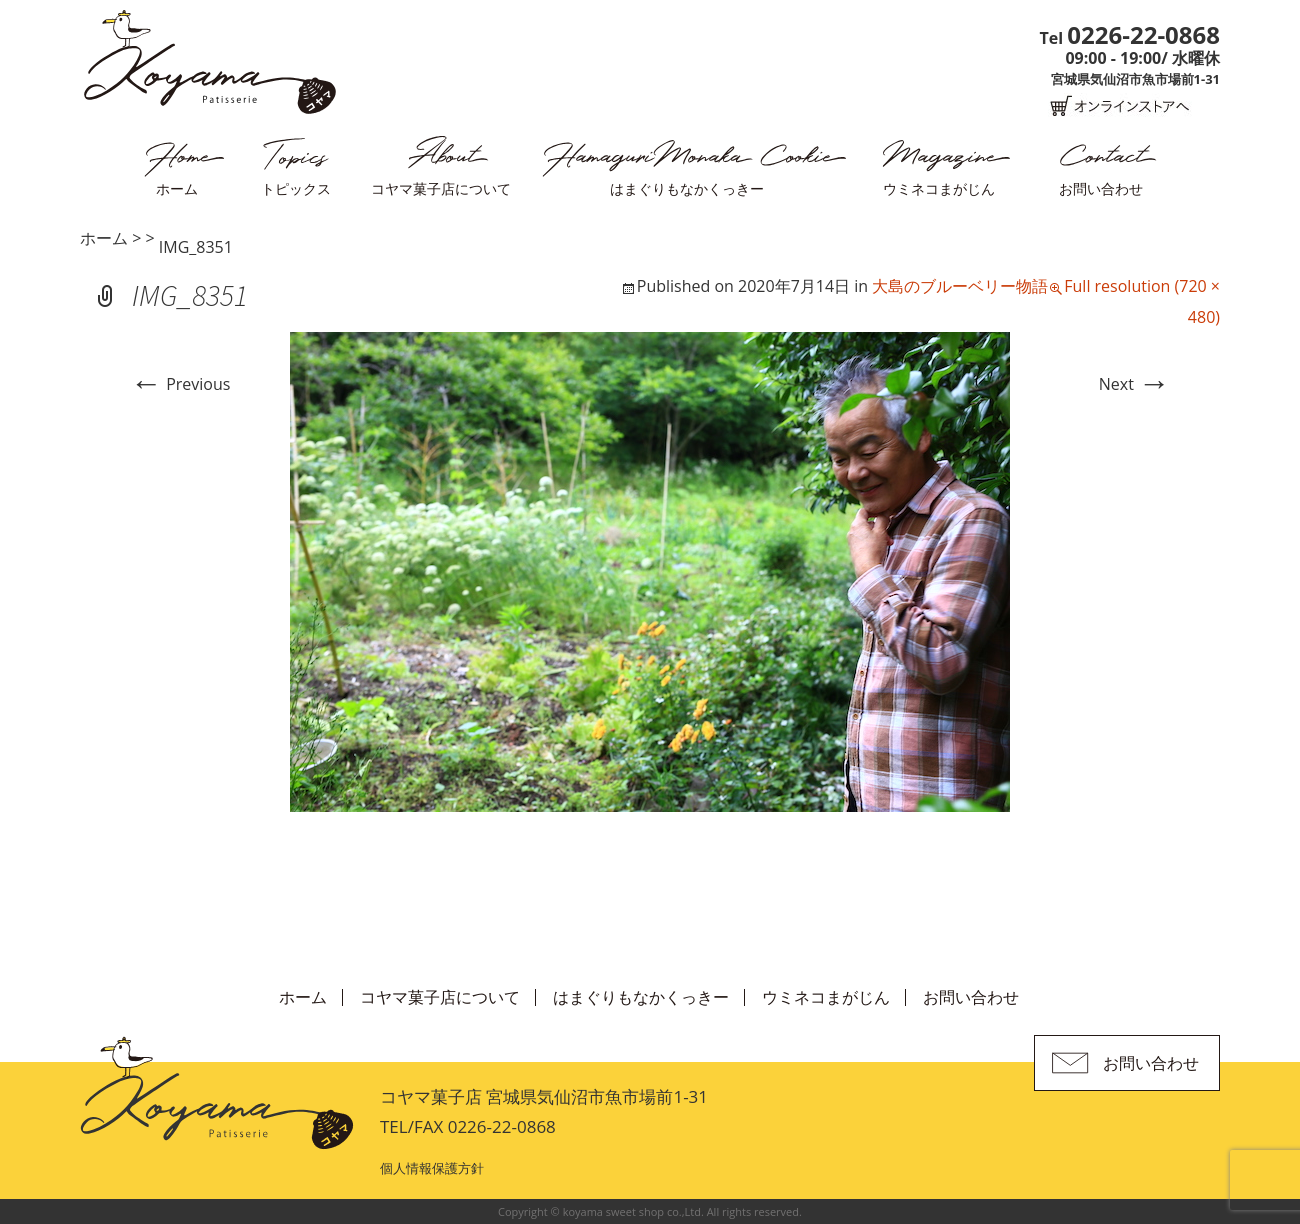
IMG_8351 (196, 247)
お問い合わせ (1101, 188)
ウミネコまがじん (939, 188)
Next (1134, 384)
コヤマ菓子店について (441, 188)
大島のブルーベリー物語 (960, 286)
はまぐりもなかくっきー (687, 188)
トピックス (296, 188)
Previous (180, 384)
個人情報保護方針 (432, 1168)
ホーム (177, 188)
